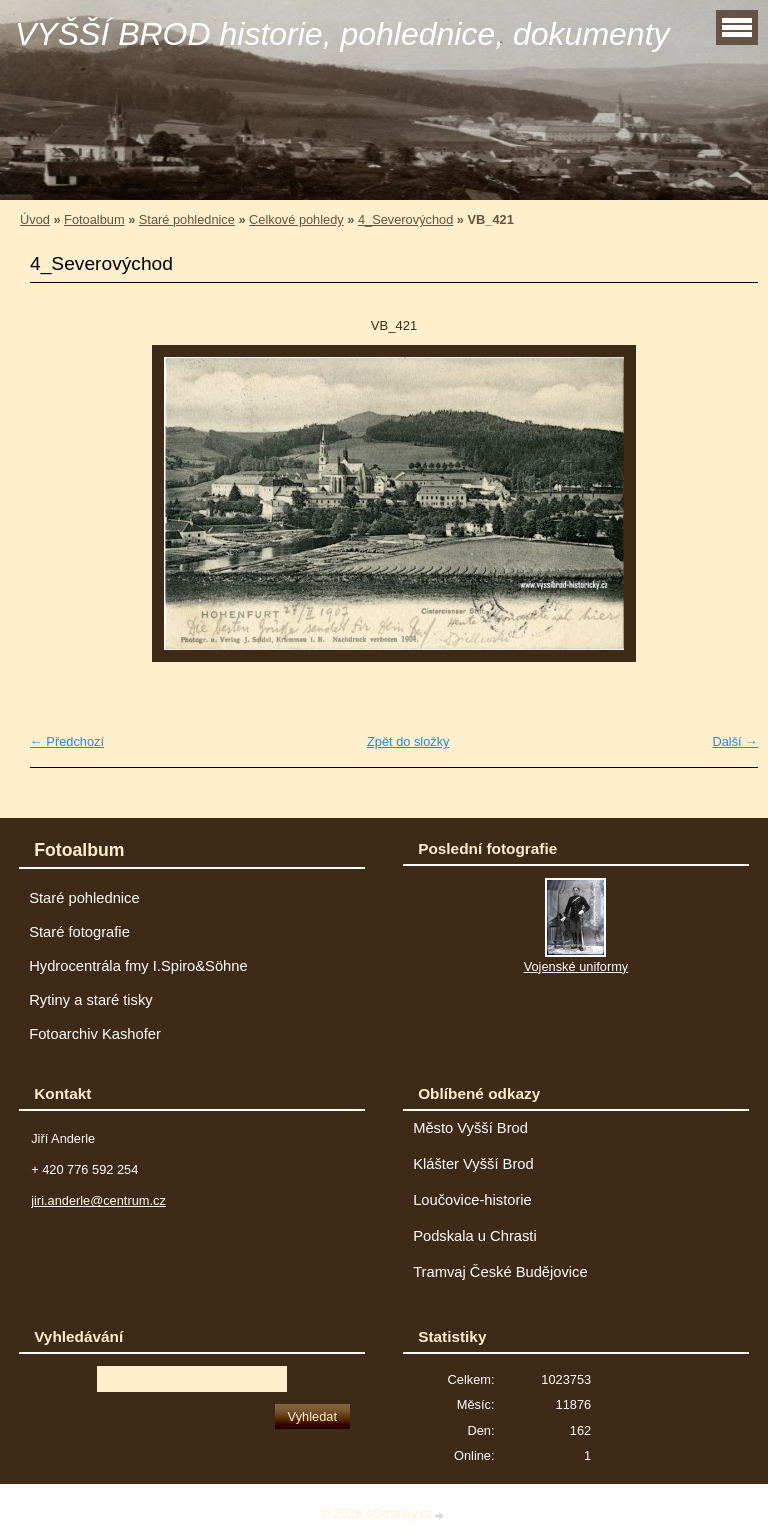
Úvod (35, 219)
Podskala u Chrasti (475, 1236)
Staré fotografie (79, 932)
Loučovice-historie (472, 1200)
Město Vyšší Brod (470, 1128)
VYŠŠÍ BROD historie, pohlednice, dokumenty (342, 34)
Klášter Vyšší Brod (473, 1164)
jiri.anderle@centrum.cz (98, 1200)
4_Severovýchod (405, 219)
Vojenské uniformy (576, 966)
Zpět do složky (408, 741)
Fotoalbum (94, 219)
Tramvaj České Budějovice (500, 1272)
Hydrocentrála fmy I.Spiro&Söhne (138, 966)
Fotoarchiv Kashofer (95, 1034)
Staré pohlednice (187, 219)
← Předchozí (67, 741)
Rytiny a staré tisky (91, 1000)
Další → (735, 741)
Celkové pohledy (296, 219)
